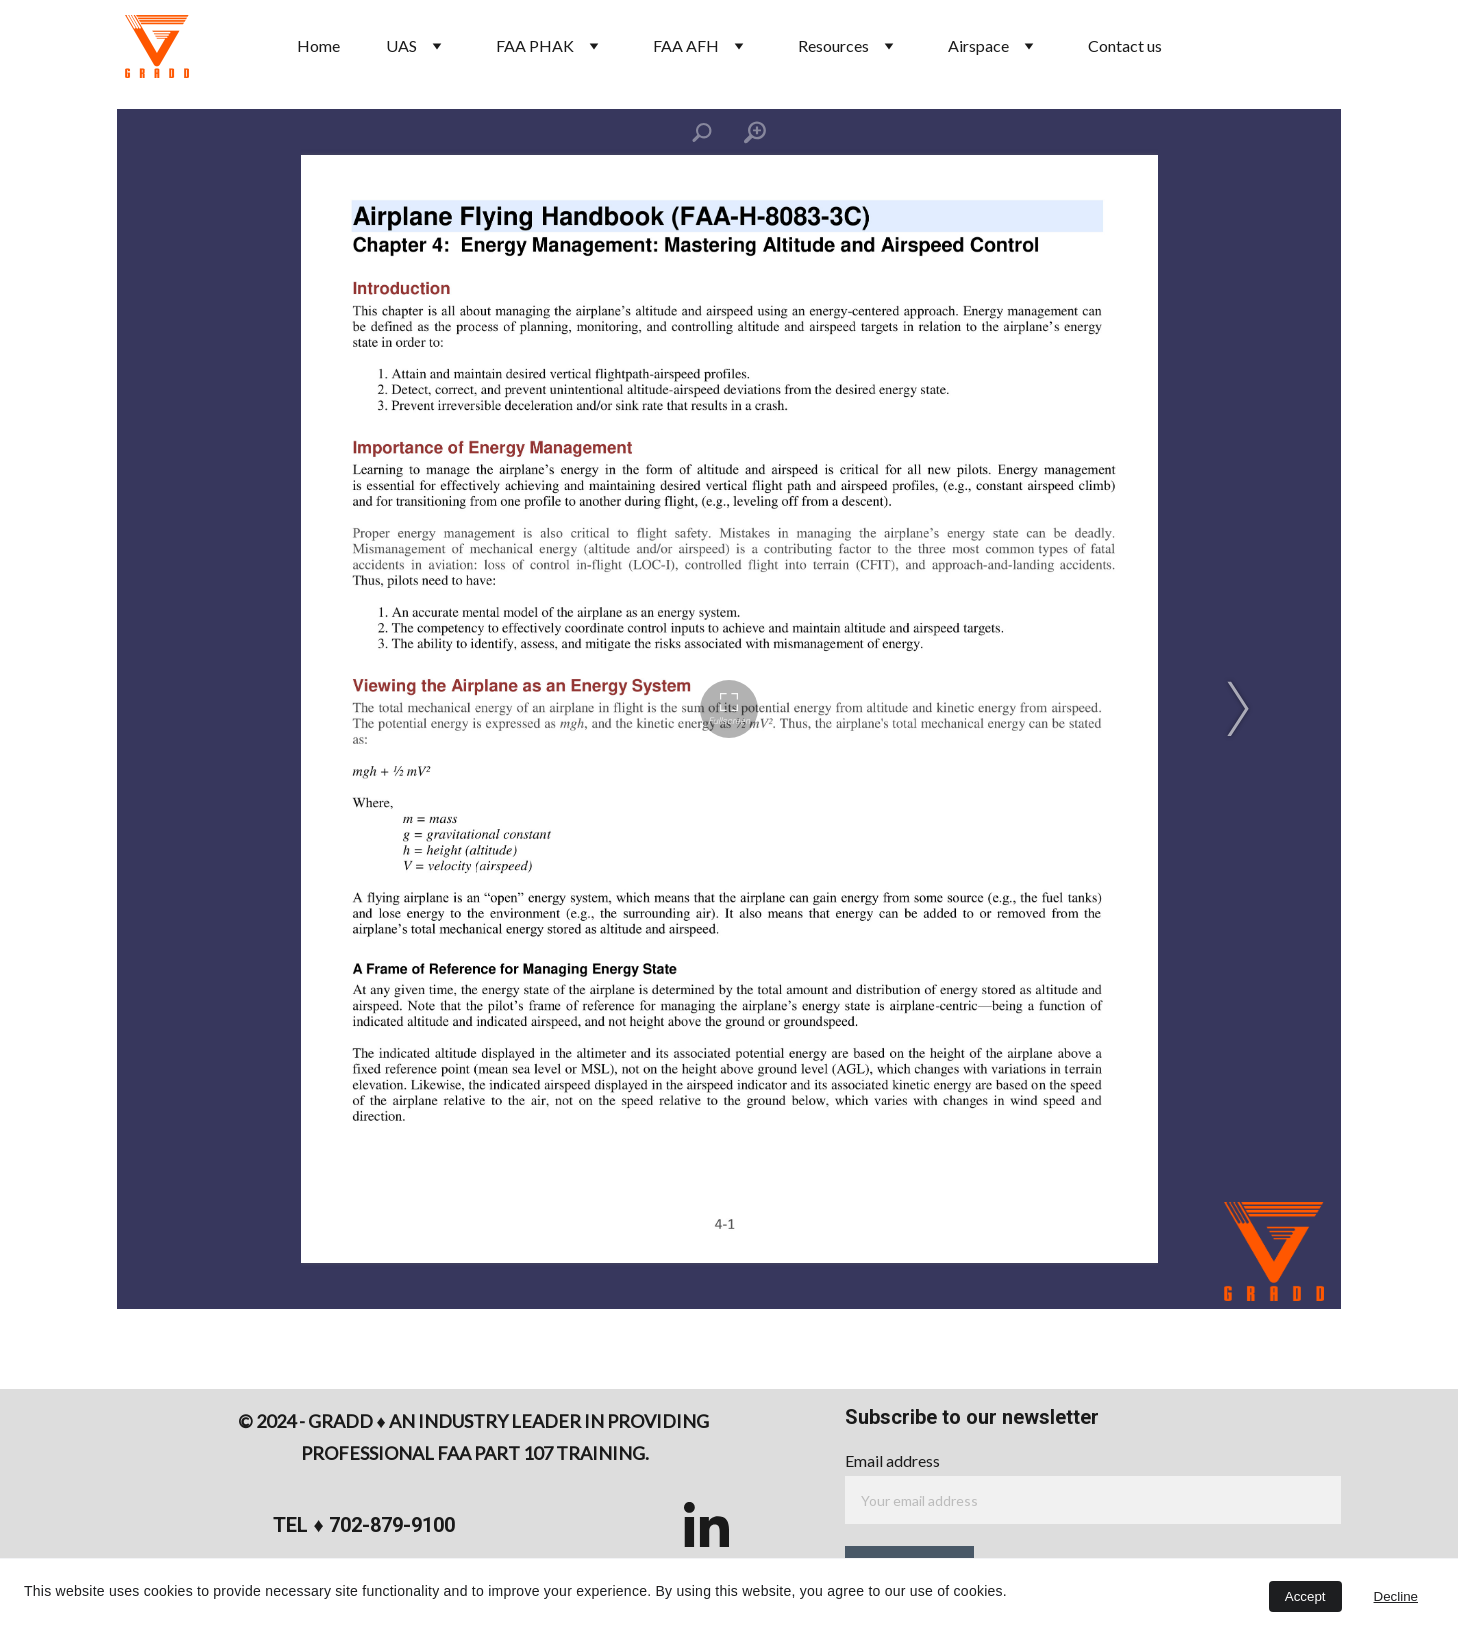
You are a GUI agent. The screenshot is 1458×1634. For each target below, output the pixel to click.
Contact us (1125, 45)
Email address (892, 1460)
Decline (1396, 1596)
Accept (1305, 1596)
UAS (401, 45)
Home (318, 45)
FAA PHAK (535, 45)
